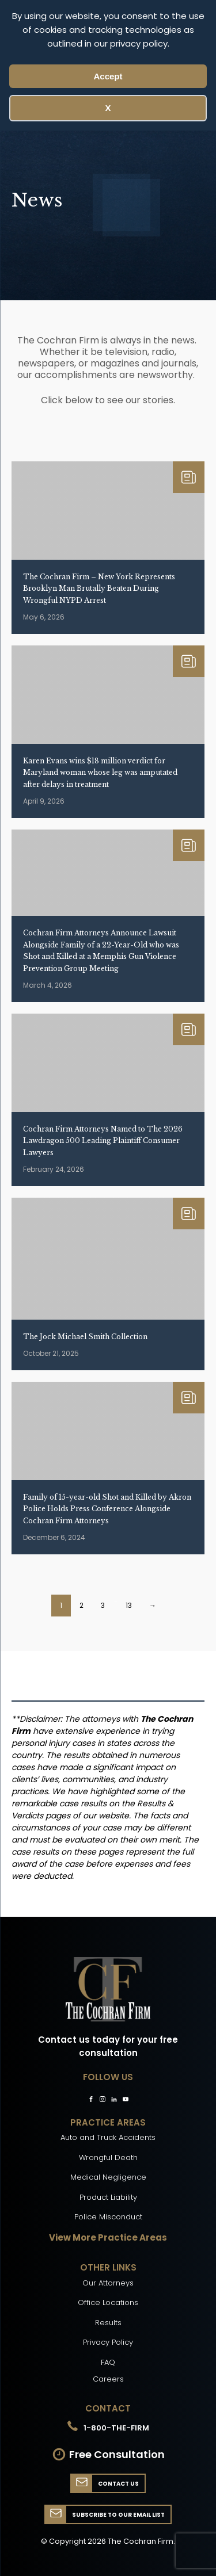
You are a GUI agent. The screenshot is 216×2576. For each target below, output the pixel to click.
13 (129, 1605)
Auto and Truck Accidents (108, 2137)
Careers (108, 2379)
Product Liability (108, 2197)
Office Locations (108, 2302)
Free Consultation (117, 2454)
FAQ (108, 2362)
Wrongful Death (108, 2157)
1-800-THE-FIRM (116, 2427)
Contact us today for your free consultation (108, 2046)
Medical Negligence (108, 2177)
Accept (107, 76)
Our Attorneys (108, 2282)
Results (108, 2322)
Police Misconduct (108, 2216)
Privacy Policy (108, 2342)
